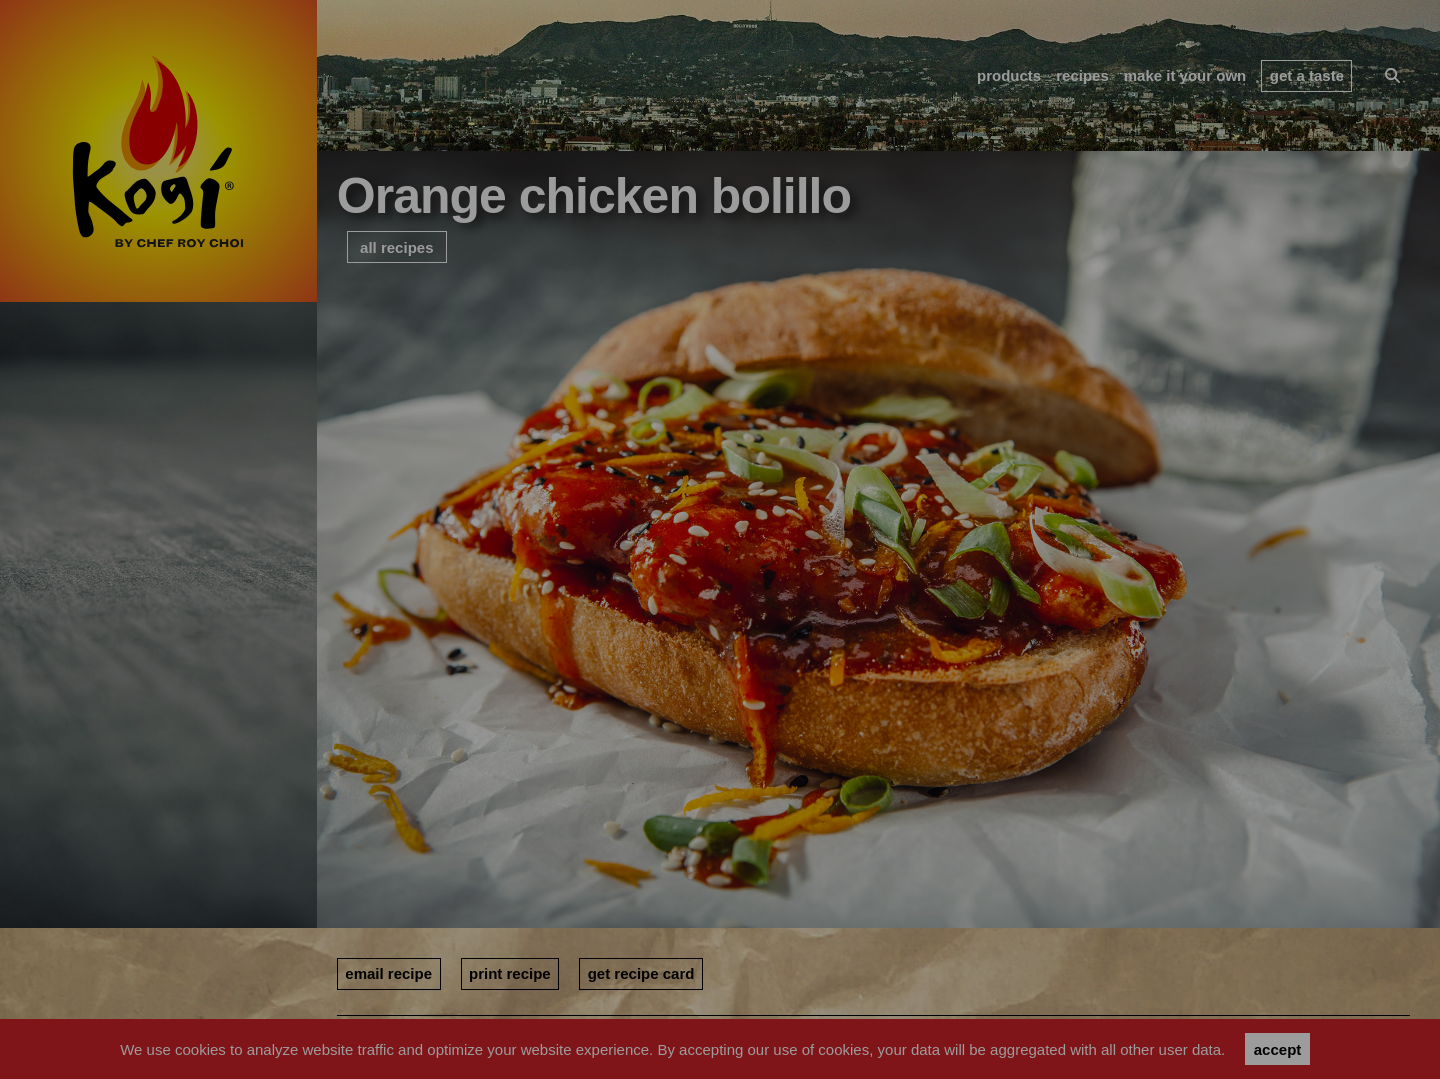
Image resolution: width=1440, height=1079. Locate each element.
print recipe (510, 973)
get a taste (1307, 75)
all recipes (396, 247)
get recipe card (641, 973)
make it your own (1185, 75)
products (1009, 75)
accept (1278, 1049)
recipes (1082, 75)
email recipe (388, 973)
